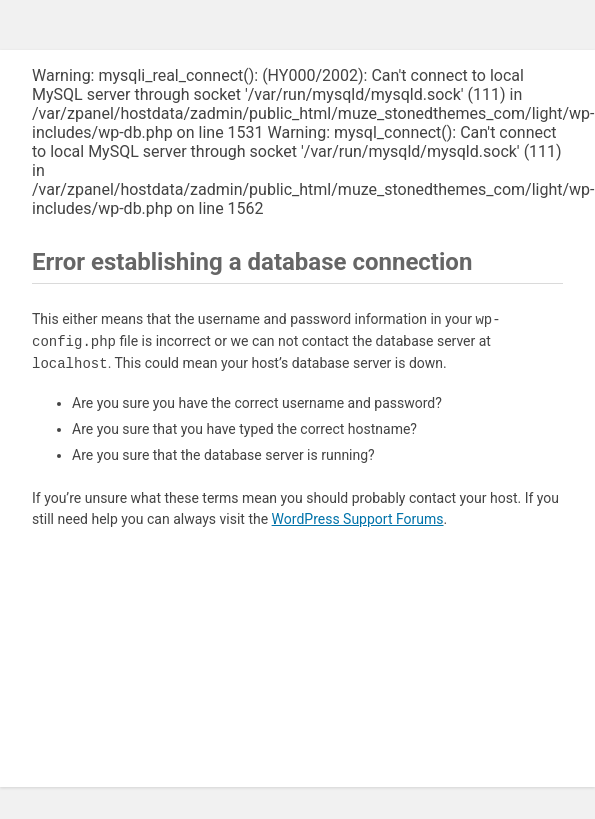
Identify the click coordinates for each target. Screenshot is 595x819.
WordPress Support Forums (358, 519)
